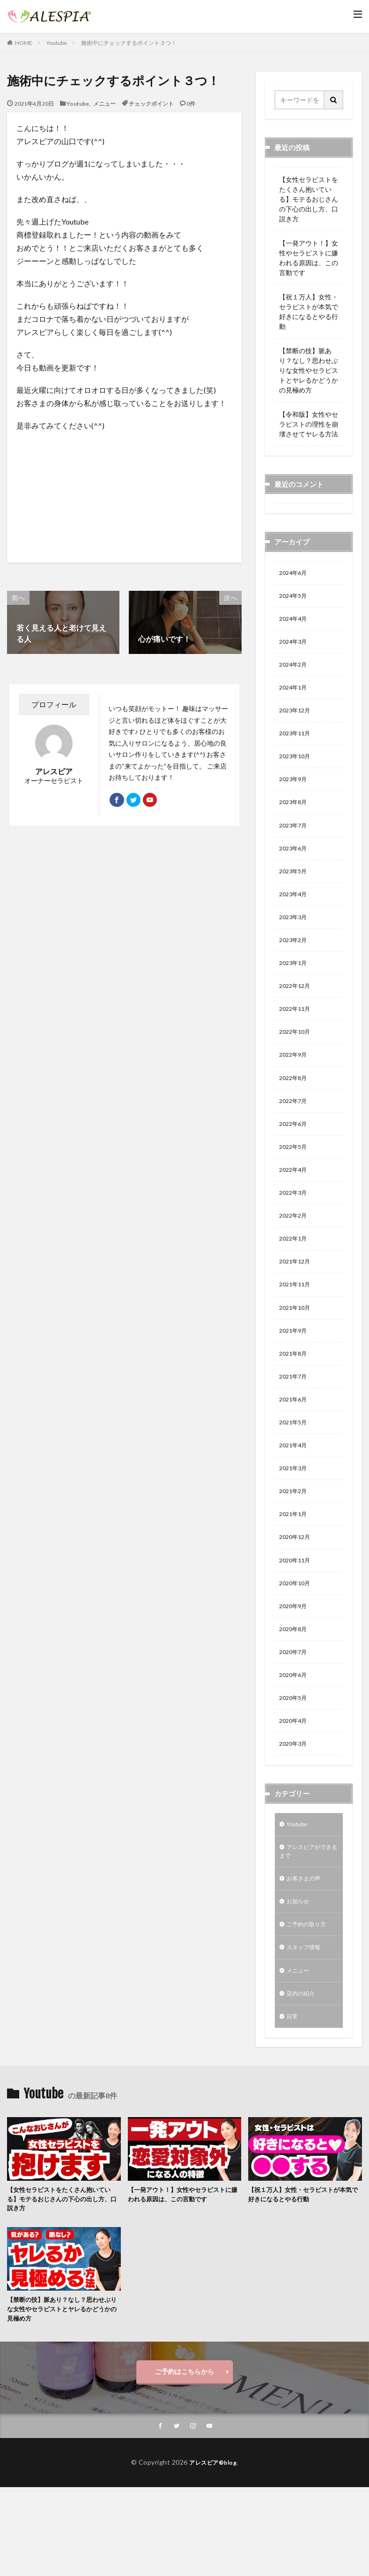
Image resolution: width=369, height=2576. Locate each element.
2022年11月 (297, 1036)
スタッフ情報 (306, 2027)
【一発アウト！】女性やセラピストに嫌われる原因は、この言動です (308, 257)
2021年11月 (297, 1328)
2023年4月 (295, 914)
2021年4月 (295, 1498)
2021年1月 (295, 1571)
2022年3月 (295, 1230)
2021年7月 (295, 1425)
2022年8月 (295, 1109)
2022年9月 (295, 1084)
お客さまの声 (306, 1954)
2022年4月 (295, 1206)
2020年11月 (297, 1620)
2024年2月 (295, 671)
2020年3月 (295, 1814)
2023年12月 (297, 720)
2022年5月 (295, 1182)
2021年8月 (295, 1401)
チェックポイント (151, 103)
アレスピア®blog (213, 2551)
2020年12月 (297, 1595)
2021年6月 (295, 1449)
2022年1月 (295, 1279)
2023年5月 (295, 890)
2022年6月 (295, 1157)
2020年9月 (295, 1668)
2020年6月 (295, 1741)
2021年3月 (295, 1522)
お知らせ (300, 1978)
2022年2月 (295, 1255)
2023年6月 (295, 866)
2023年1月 (295, 987)
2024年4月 (295, 622)
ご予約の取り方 (309, 2003)
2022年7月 (295, 1133)
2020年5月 (295, 1766)
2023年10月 (297, 768)
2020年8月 (295, 1693)
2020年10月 (297, 1644)
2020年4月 (295, 1790)
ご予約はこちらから (184, 2460)
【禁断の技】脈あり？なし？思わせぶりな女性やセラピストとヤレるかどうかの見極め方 (308, 370)
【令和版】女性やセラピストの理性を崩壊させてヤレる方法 (308, 424)
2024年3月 (295, 647)
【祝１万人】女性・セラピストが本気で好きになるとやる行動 (308, 311)
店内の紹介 (303, 2076)
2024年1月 (295, 695)
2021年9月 (295, 1376)
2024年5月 (295, 598)
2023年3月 (295, 939)
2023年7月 (295, 841)
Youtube (56, 42)
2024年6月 (295, 574)
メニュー (104, 103)
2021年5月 (295, 1474)
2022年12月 (297, 1012)
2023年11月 (297, 744)
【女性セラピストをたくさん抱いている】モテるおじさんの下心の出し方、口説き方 (308, 199)
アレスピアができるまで (306, 1925)
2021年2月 (295, 1547)
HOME (23, 42)
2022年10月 (297, 1060)
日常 (293, 2100)
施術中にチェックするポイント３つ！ (129, 42)
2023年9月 (295, 793)
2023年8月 (295, 817)
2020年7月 (295, 1717)
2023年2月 (295, 963)
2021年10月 (297, 1352)
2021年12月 (297, 1303)
